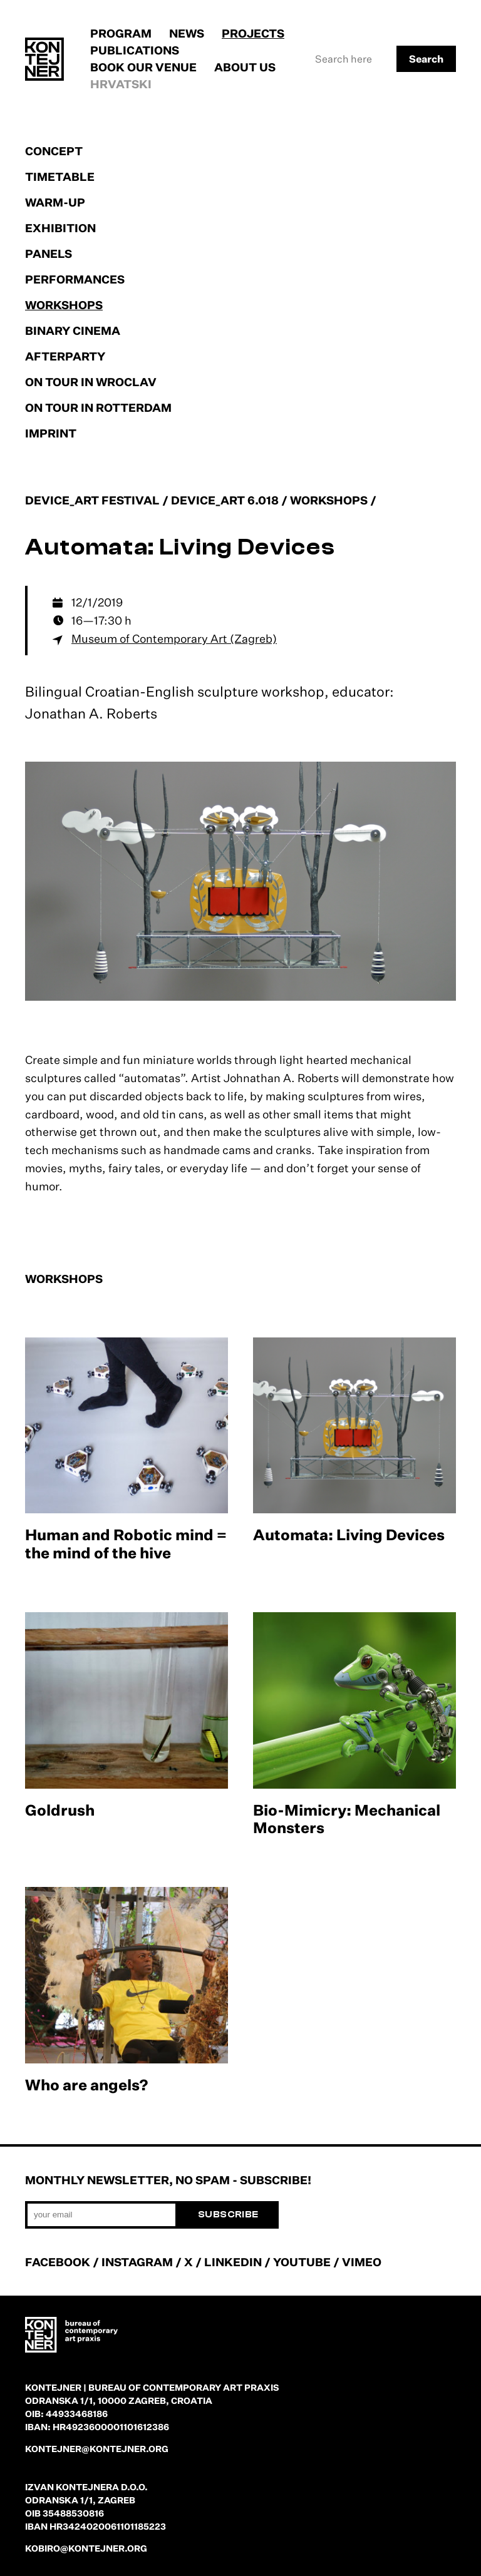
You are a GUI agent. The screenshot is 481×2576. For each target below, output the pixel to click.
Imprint (50, 433)
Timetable (60, 176)
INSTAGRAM (137, 2262)
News (186, 33)
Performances (75, 279)
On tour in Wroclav (91, 382)
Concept (54, 151)
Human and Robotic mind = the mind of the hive (126, 1543)
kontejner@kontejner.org (96, 2448)
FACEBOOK (57, 2262)
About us (245, 67)
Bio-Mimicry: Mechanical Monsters (346, 1819)
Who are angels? (86, 2084)
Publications (134, 50)
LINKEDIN (233, 2262)
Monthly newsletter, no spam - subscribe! (168, 2180)
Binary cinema (72, 330)
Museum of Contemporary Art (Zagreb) (174, 638)
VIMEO (361, 2262)
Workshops (64, 305)
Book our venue (143, 67)
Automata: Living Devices (349, 1534)
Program (121, 33)
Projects (253, 33)
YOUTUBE (302, 2262)
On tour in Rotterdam (98, 407)
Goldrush (60, 1810)
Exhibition (60, 228)
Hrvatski (121, 84)
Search (426, 59)
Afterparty (65, 356)
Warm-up (55, 202)
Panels (48, 253)
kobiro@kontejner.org (86, 2548)
